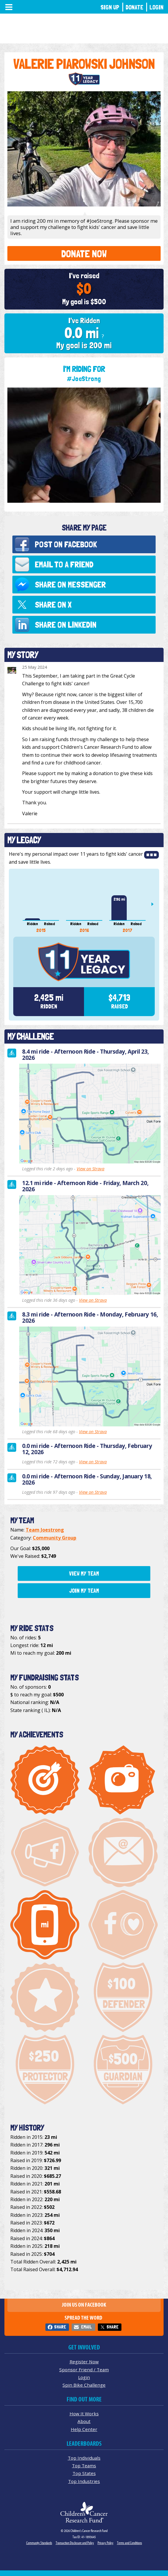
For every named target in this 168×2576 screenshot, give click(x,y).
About (84, 2421)
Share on (70, 584)
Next (154, 904)
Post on (66, 544)
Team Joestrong (45, 1530)
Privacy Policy (105, 2543)
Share (60, 2327)
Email (86, 2327)
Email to (64, 564)
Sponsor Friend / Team (84, 2369)
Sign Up (110, 7)
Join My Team (84, 1590)
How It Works (84, 2413)
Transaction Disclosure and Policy (75, 2543)
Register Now (84, 2362)
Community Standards (39, 2543)
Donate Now (84, 254)
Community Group (54, 1537)
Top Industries (84, 2481)
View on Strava (90, 1168)
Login (156, 7)
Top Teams (84, 2465)
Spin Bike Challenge (84, 2385)
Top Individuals (84, 2458)
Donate (134, 7)
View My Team (84, 1573)
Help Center (84, 2429)
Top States (84, 2473)
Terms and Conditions (129, 2543)
